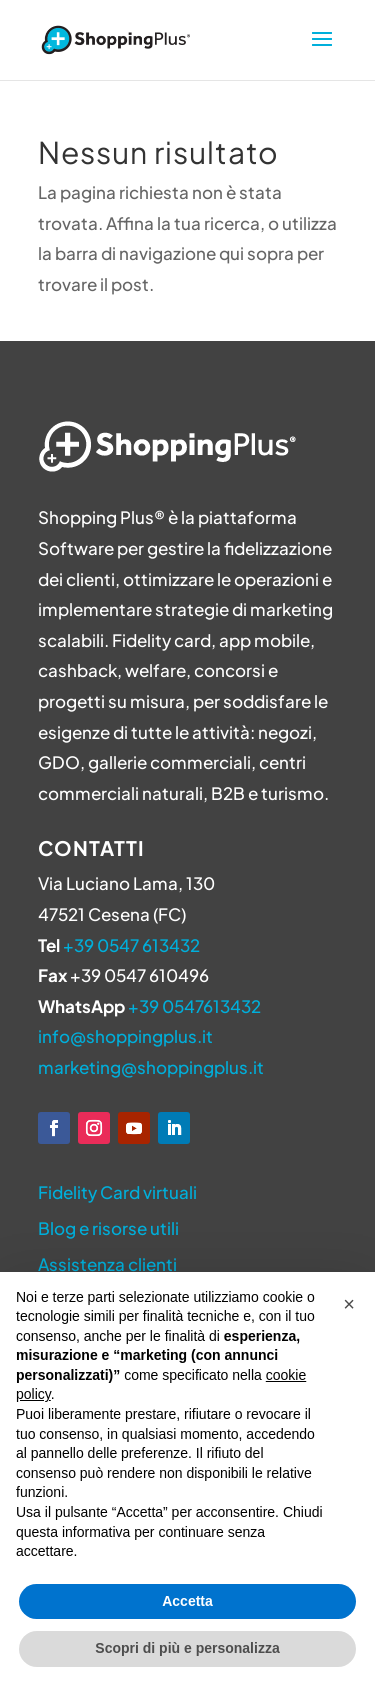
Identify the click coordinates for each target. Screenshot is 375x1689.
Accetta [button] (187, 1601)
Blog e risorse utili (108, 1228)
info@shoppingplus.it (125, 1036)
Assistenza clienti (107, 1264)
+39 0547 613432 (131, 945)
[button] (349, 1304)
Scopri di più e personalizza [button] (187, 1648)
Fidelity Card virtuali (117, 1192)
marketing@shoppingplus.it (151, 1067)
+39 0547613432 (194, 1006)
